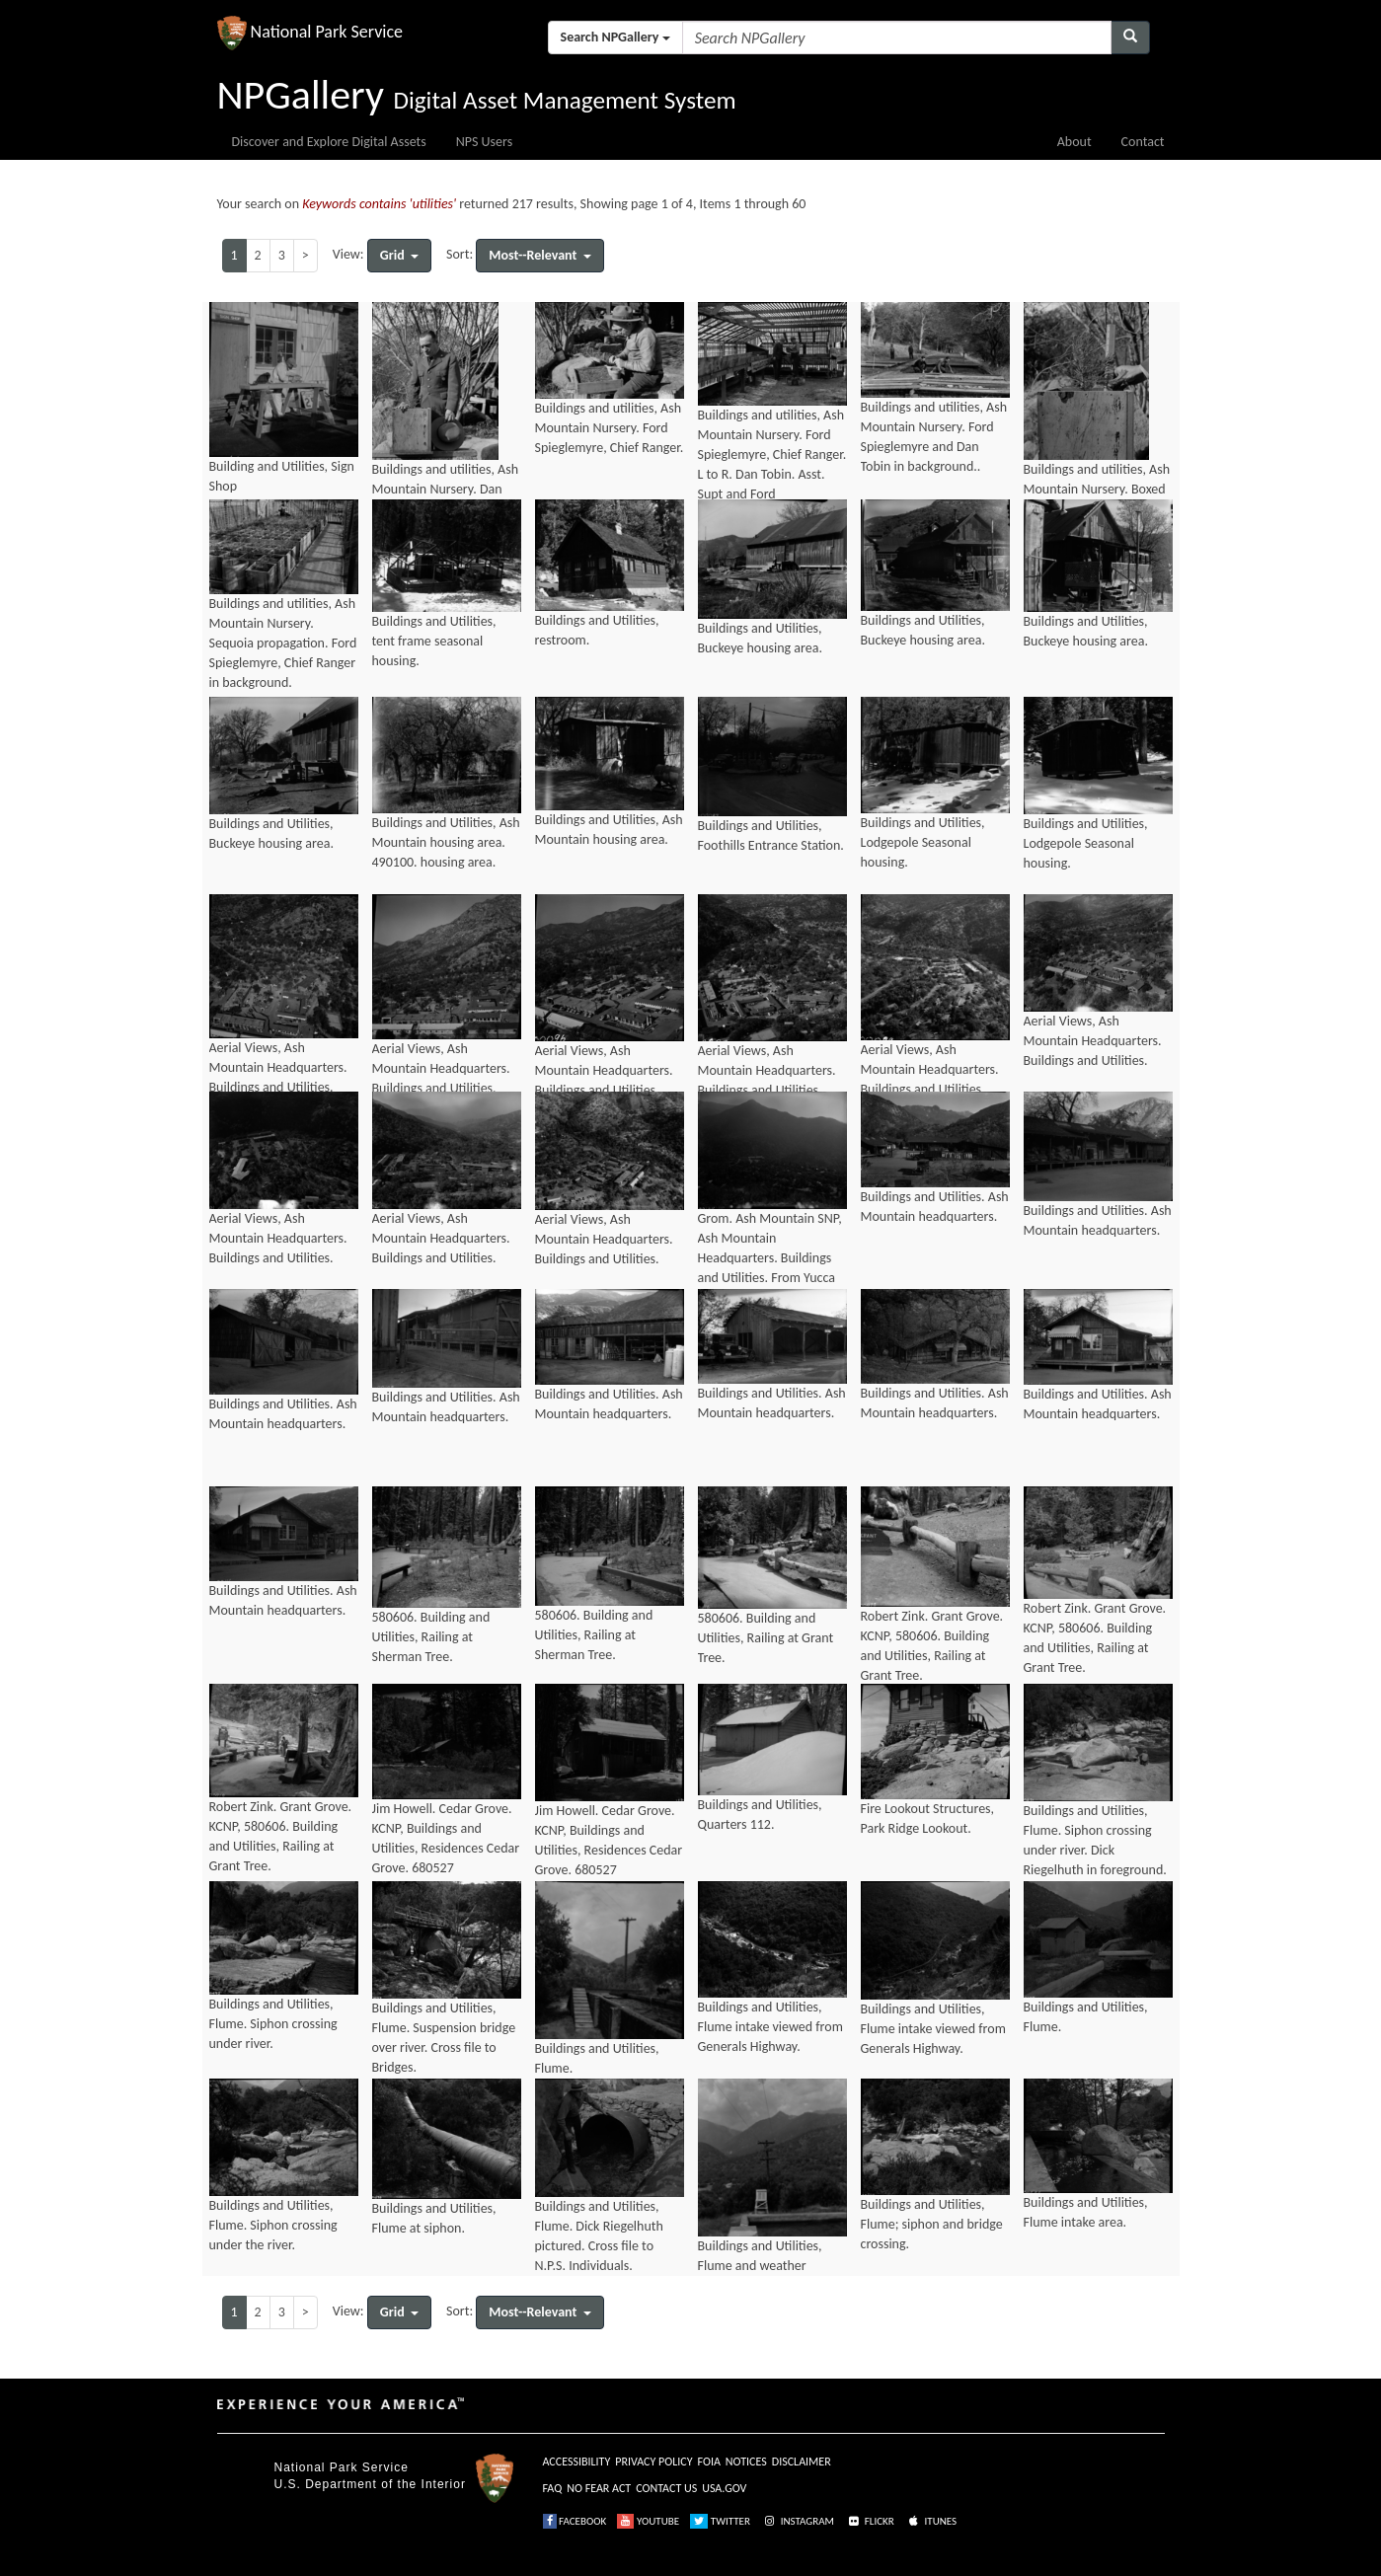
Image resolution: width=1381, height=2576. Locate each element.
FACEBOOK (575, 2521)
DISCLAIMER (801, 2461)
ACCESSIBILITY (577, 2461)
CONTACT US (666, 2488)
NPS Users (484, 141)
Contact (1143, 141)
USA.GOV (724, 2488)
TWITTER (720, 2521)
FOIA (709, 2461)
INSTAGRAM (797, 2521)
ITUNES (931, 2521)
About (1074, 141)
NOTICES (746, 2461)
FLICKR (869, 2521)
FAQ (553, 2488)
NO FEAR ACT (599, 2488)
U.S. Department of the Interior (370, 2484)
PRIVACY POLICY (653, 2461)
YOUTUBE (648, 2521)
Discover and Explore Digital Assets (329, 141)
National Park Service (341, 2467)
